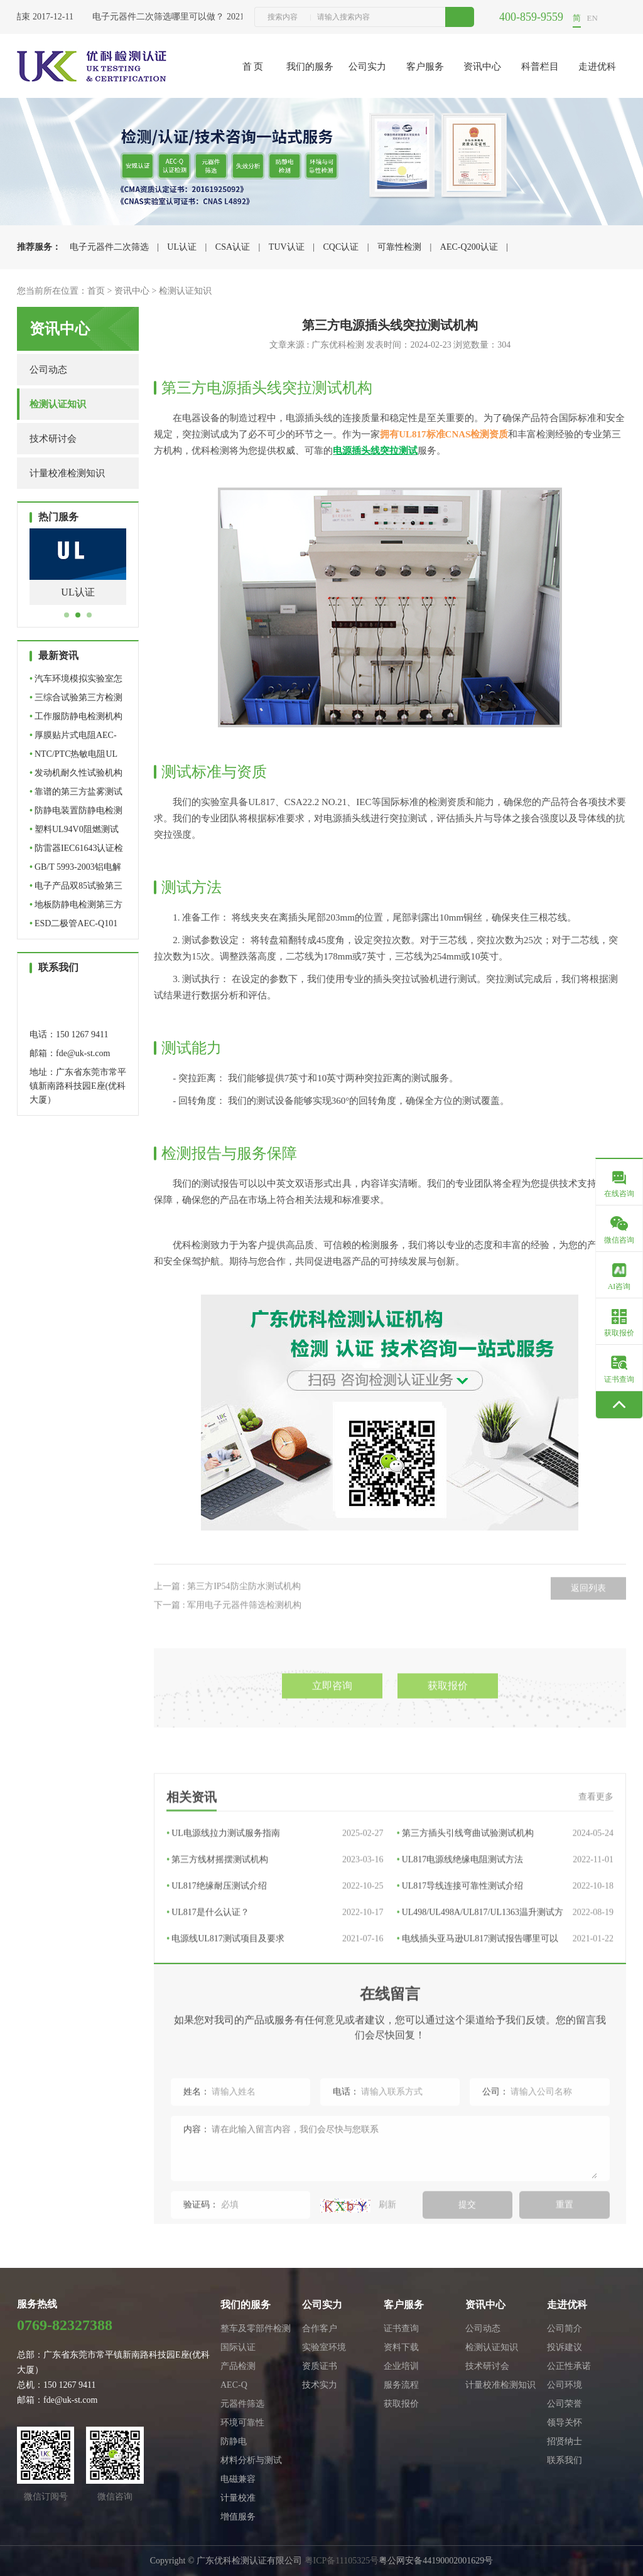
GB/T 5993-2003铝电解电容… (75, 869)
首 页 (253, 66)
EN (592, 18)
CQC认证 (341, 247)
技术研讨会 (53, 439)
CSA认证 (232, 247)
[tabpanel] (78, 576)
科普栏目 (540, 66)
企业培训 (401, 2366)
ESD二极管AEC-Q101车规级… (73, 926)
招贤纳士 (564, 2441)
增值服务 (238, 2516)
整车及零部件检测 (255, 2328)
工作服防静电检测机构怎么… (76, 719)
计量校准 (238, 2498)
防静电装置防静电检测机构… (76, 813)
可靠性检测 (399, 247)
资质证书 (319, 2366)
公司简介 (564, 2328)
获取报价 (401, 2403)
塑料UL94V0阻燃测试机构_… (74, 832)
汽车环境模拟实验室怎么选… (76, 681)
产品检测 (238, 2366)
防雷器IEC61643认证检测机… (76, 850)
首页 (96, 291)
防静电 (233, 2441)
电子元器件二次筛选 (109, 247)
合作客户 (319, 2328)
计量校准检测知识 (67, 473)
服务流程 (401, 2385)
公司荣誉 (564, 2403)
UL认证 (182, 247)
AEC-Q (233, 2385)
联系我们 (564, 2460)
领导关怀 (564, 2422)
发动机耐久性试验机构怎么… (76, 775)
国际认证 (238, 2347)
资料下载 (401, 2347)
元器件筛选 (242, 2403)
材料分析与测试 (251, 2460)
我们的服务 (309, 66)
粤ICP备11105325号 (342, 2560)
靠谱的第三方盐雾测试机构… (76, 794)
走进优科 (597, 66)
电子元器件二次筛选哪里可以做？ (164, 16)
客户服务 (425, 66)
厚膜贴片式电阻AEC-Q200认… (73, 737)
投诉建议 (564, 2347)
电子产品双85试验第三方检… (76, 888)
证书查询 (401, 2328)
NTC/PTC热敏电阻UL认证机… (73, 756)
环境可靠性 (242, 2422)
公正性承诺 (569, 2366)
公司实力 (367, 66)
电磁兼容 (238, 2479)
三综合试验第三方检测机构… (76, 700)
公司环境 (564, 2385)
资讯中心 (482, 66)
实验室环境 (324, 2347)
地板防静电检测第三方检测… (76, 907)
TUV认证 (287, 247)
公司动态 (48, 370)
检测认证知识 (185, 291)
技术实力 (319, 2385)
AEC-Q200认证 (469, 247)
